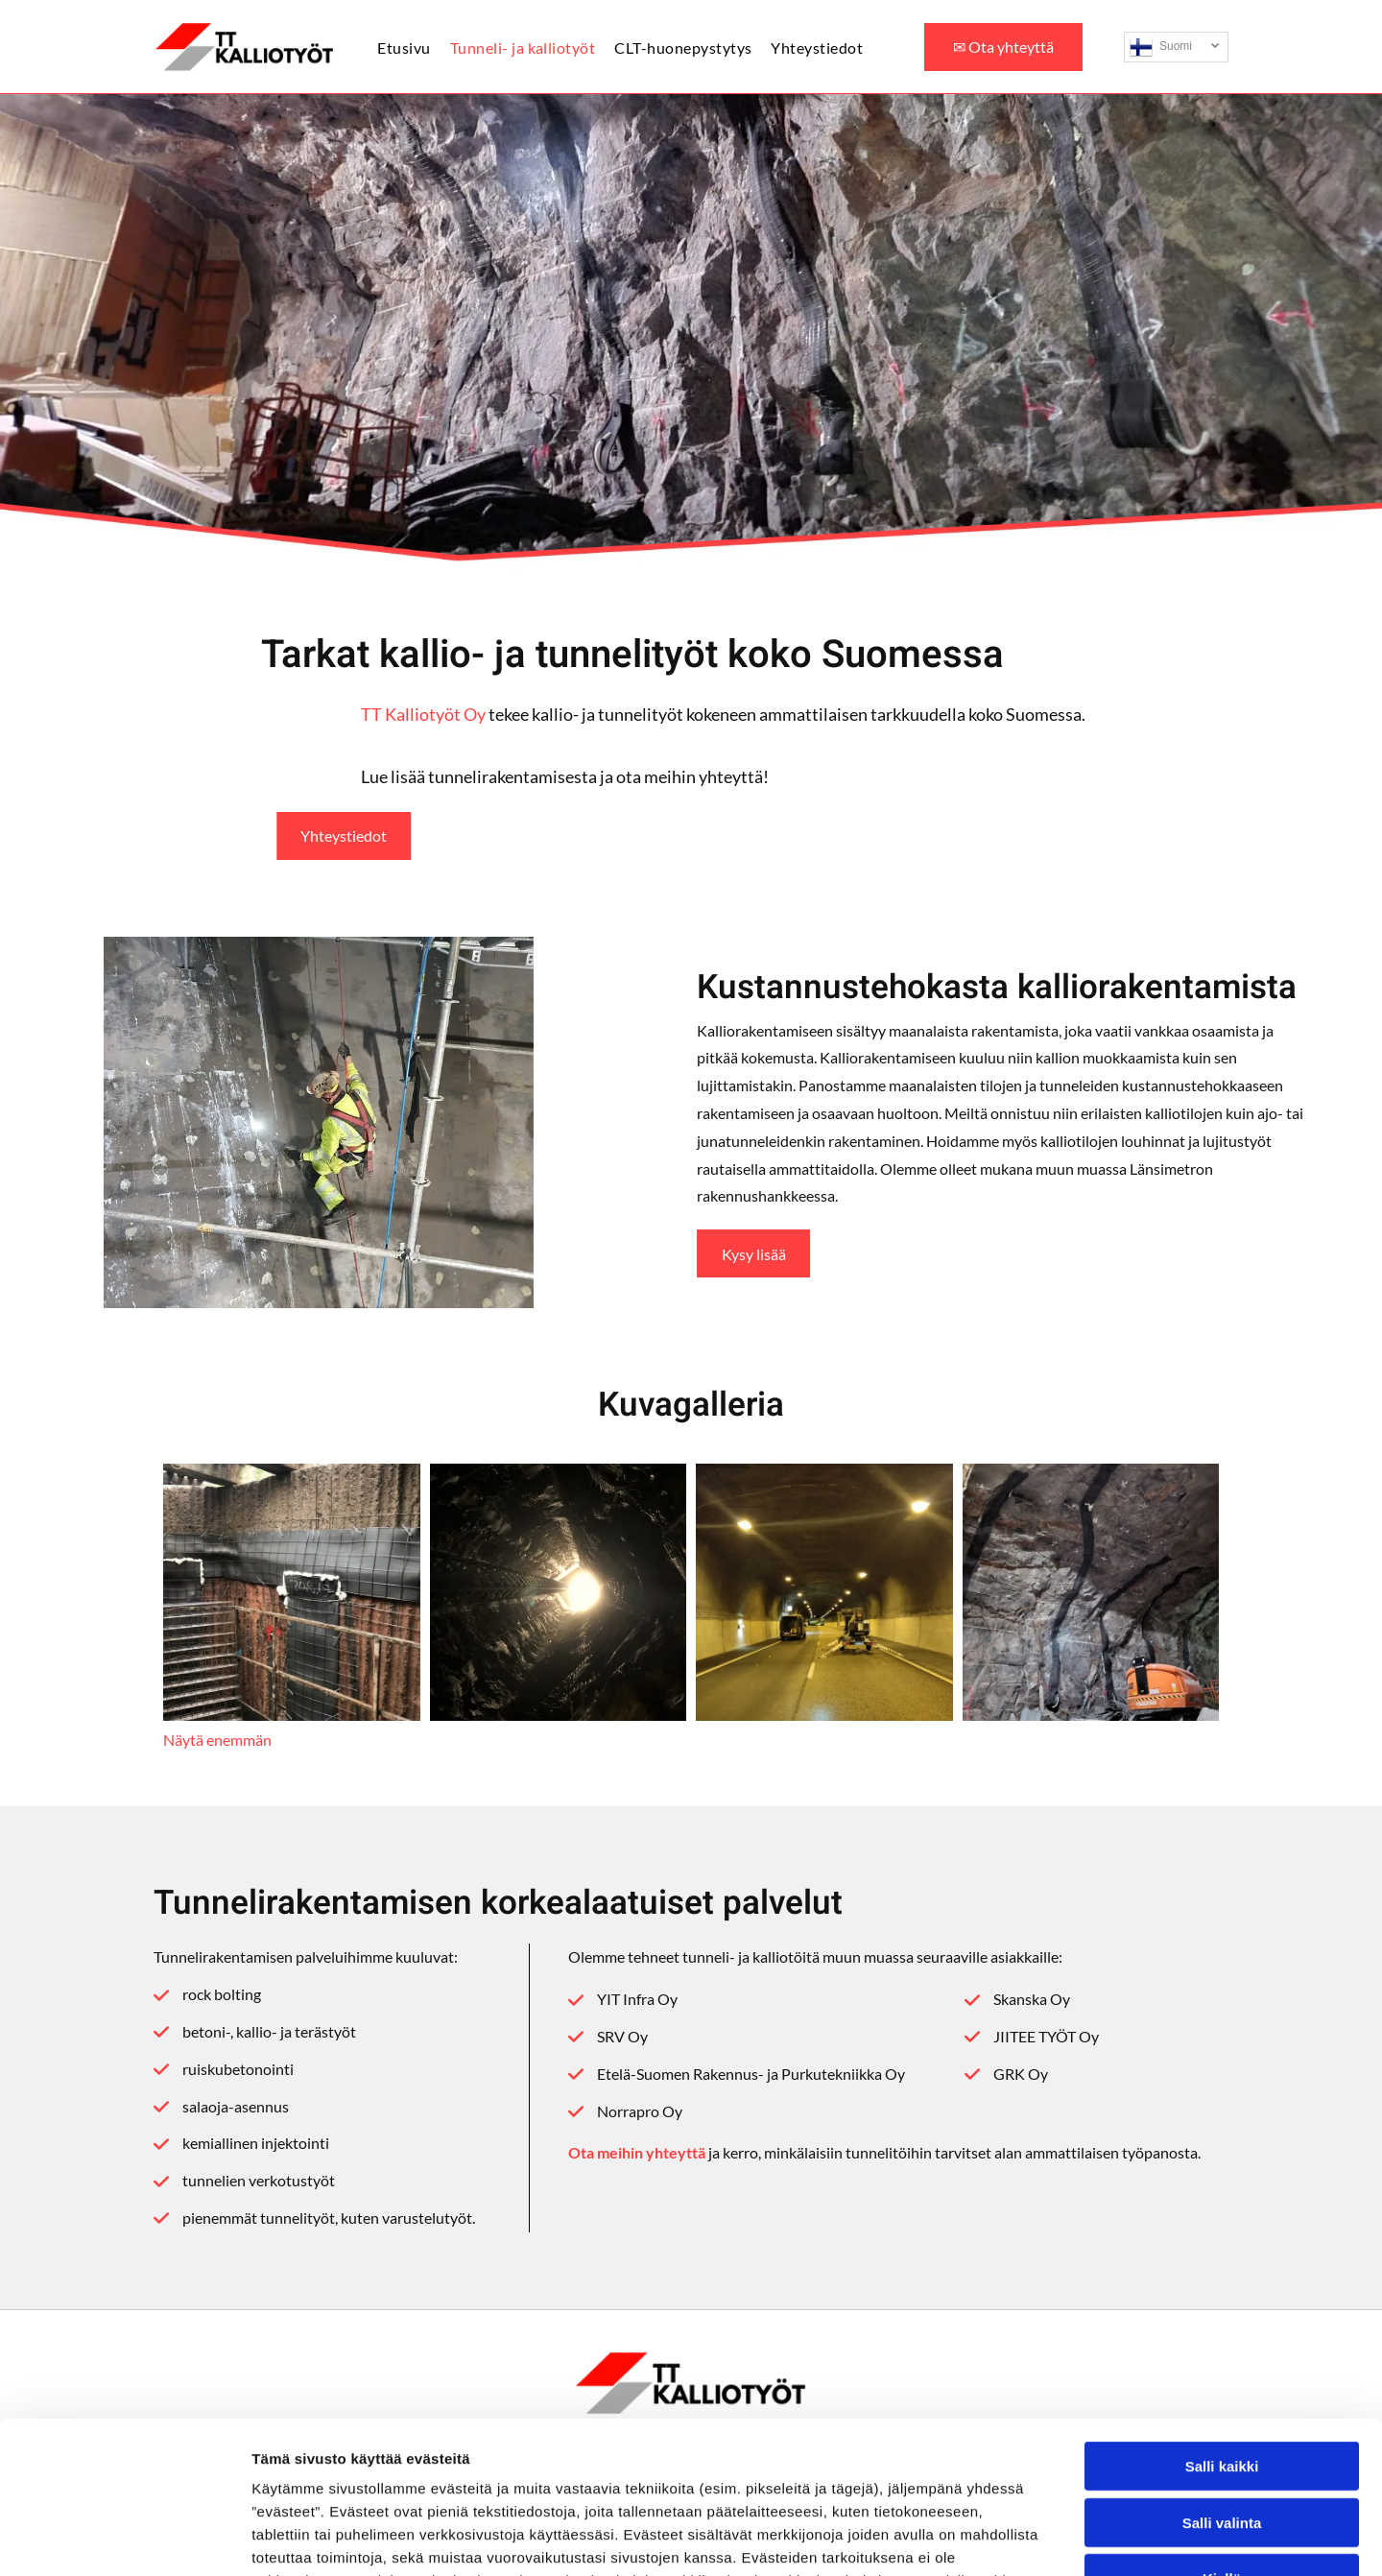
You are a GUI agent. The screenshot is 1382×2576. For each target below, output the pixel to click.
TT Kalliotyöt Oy (839, 714)
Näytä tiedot (1026, 2538)
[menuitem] (413, 46)
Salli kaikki (1222, 2324)
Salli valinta (1222, 2380)
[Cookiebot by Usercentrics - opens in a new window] (124, 2538)
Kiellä (1222, 2436)
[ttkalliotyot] (291, 1592)
